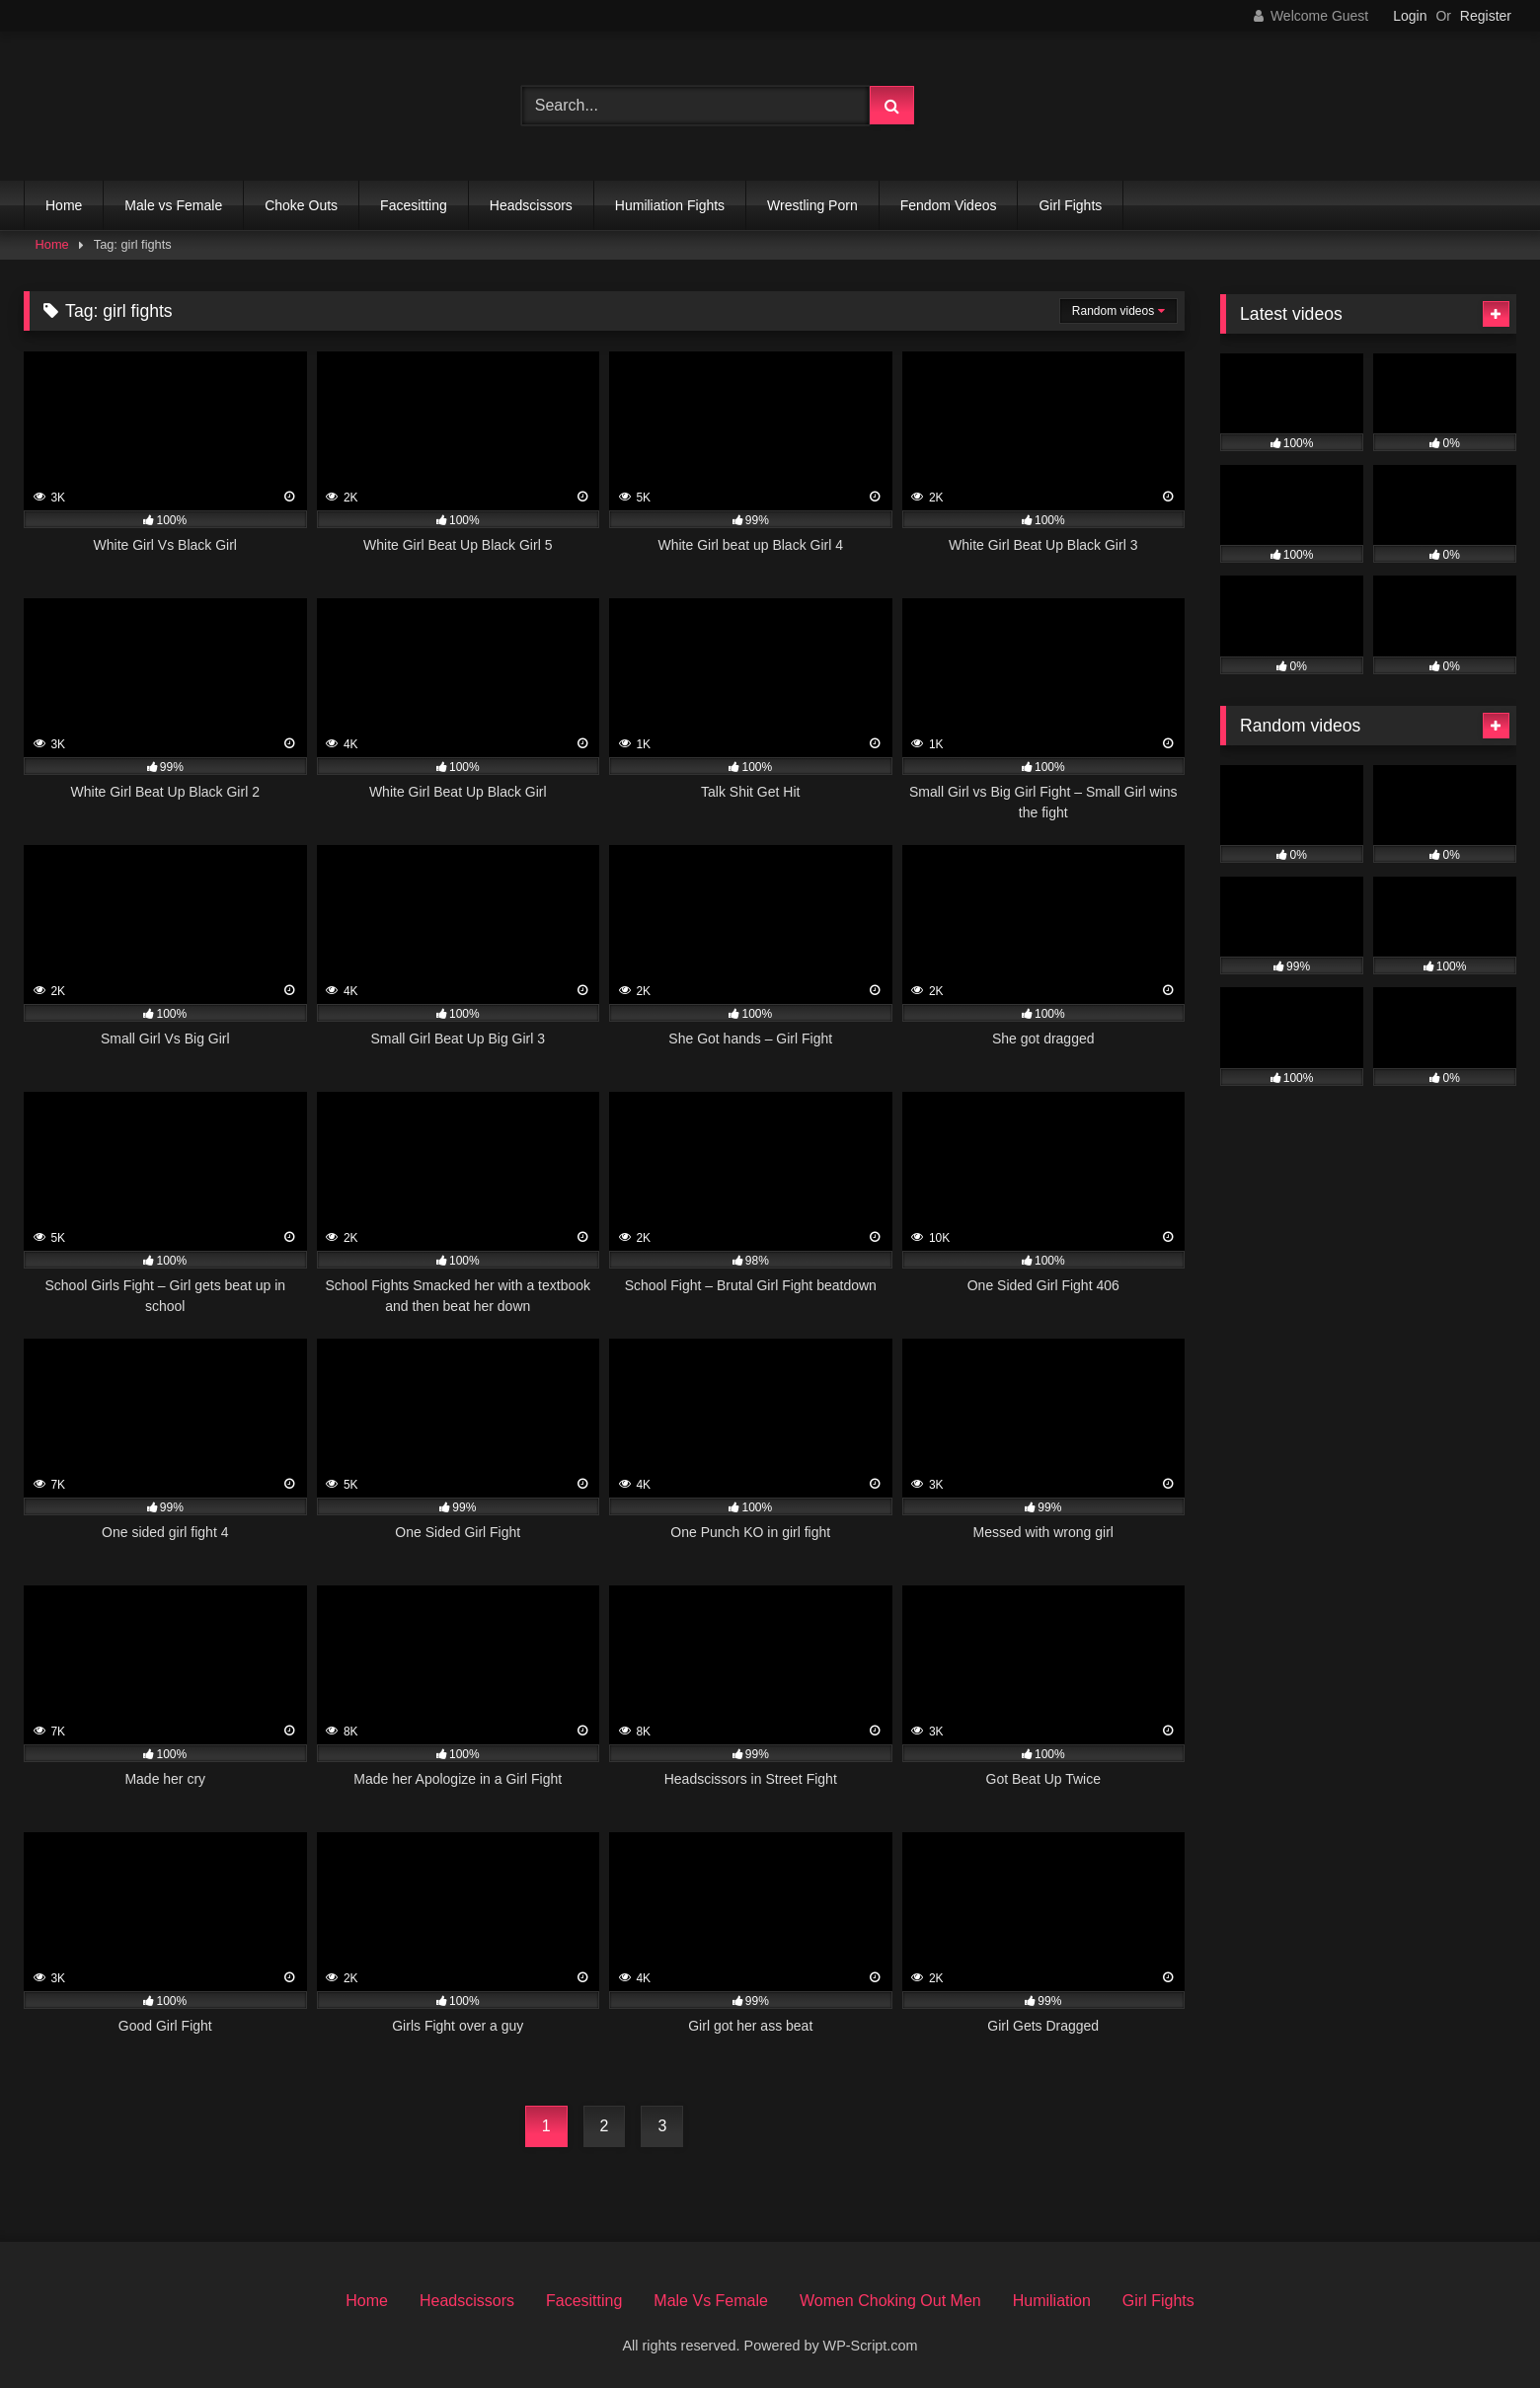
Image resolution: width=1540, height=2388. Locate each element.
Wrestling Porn (812, 205)
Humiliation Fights (670, 205)
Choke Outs (301, 205)
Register (1485, 16)
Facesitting (413, 205)
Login (1409, 16)
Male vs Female (173, 205)
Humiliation (1052, 2300)
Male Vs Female (711, 2300)
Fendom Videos (948, 205)
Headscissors (531, 205)
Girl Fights (1070, 205)
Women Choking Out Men (890, 2300)
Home (63, 205)
